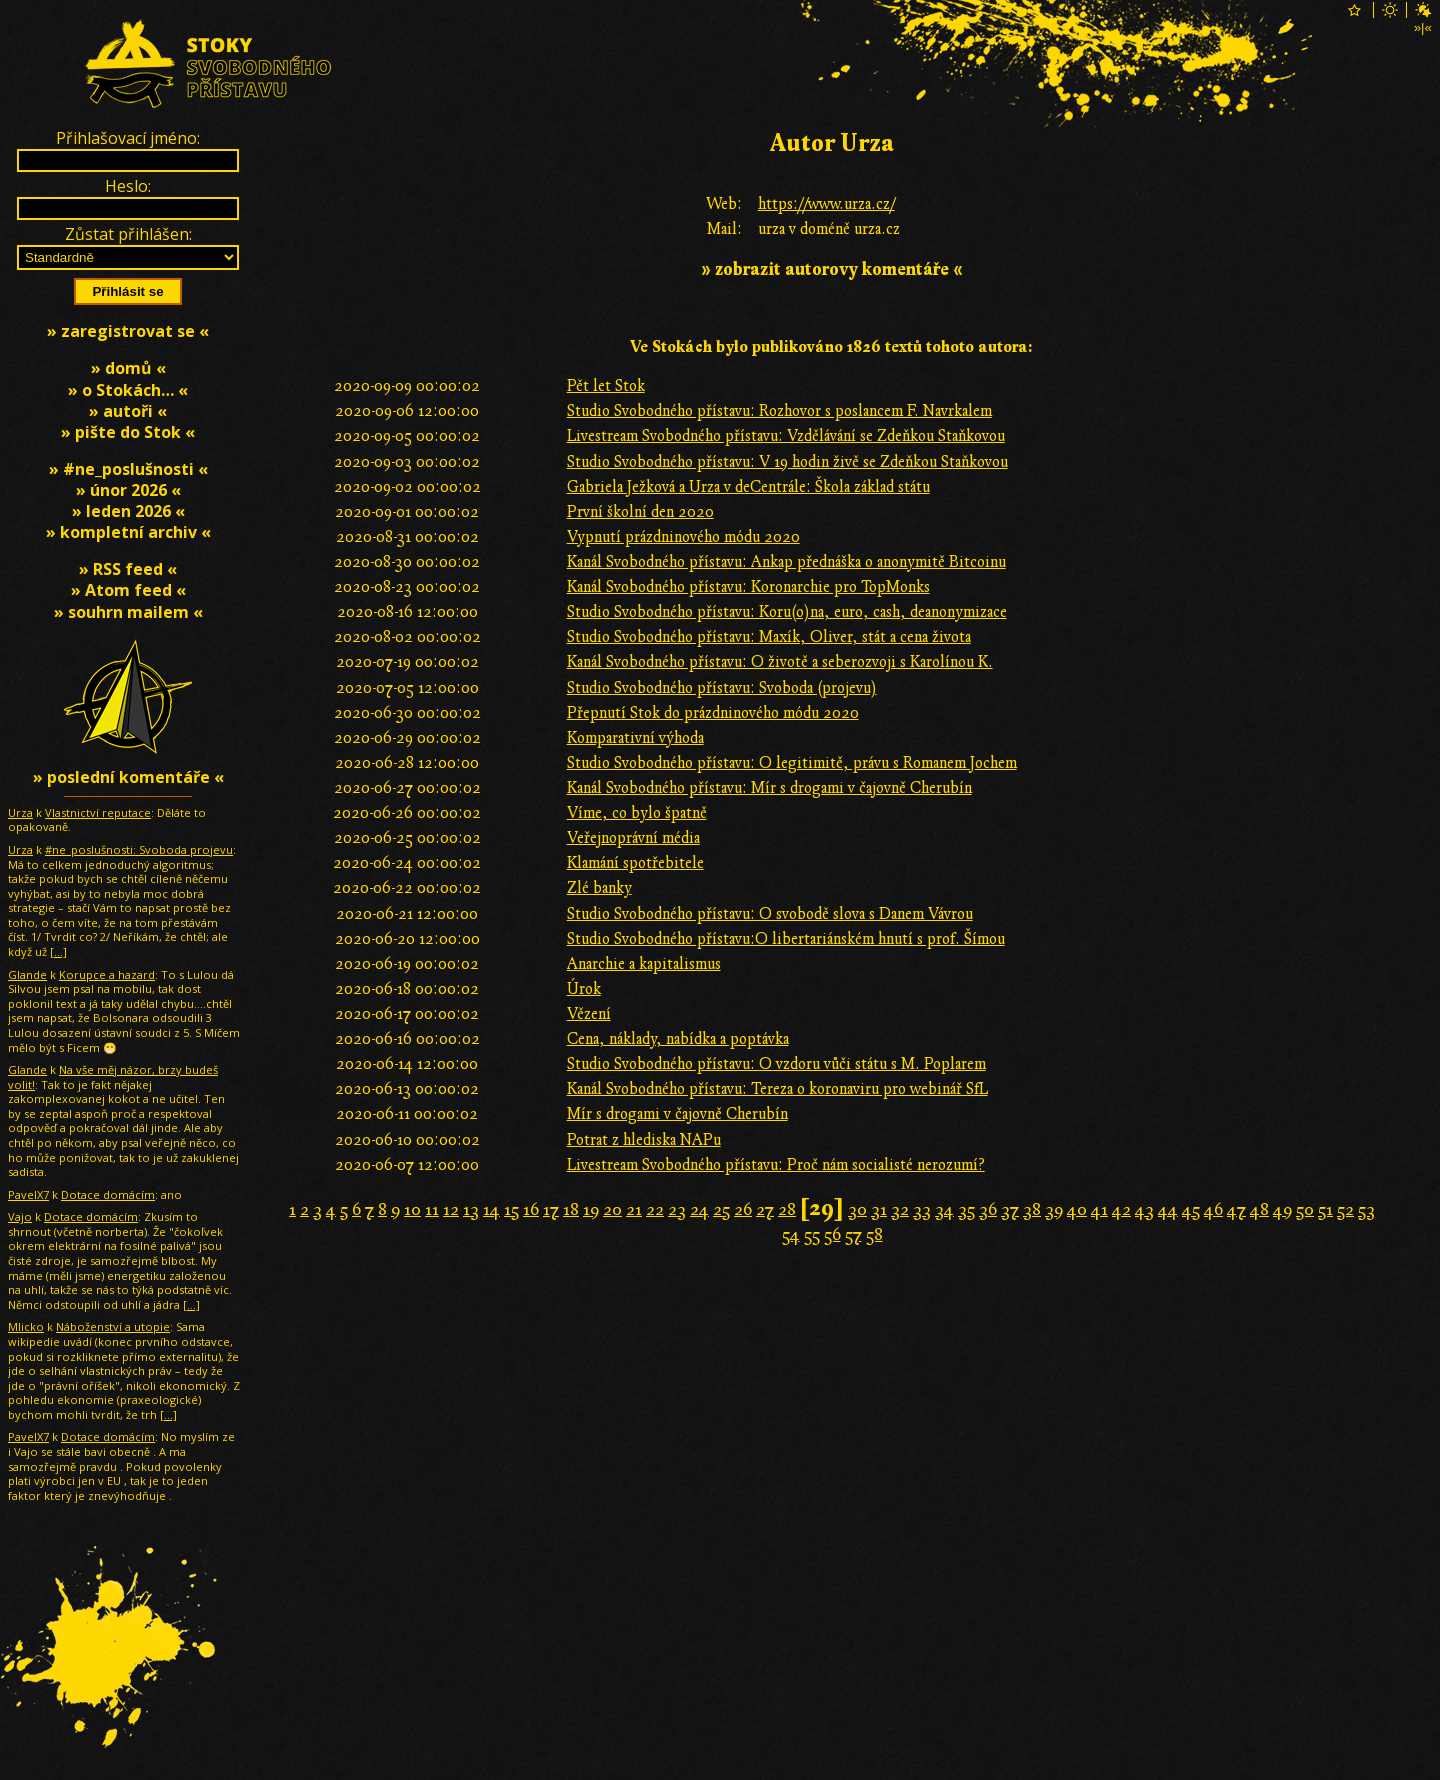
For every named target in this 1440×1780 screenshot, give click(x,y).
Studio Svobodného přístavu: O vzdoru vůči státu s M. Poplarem (776, 1064)
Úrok (584, 989)
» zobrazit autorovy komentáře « (832, 269)
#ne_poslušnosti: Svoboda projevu (139, 849)
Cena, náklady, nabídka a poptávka (678, 1039)
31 (879, 1209)
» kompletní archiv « (128, 532)
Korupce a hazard (107, 974)
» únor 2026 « (128, 490)
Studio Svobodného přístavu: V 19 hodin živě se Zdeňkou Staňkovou (787, 462)
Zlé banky (599, 888)
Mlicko (26, 1326)
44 (1168, 1209)
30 (857, 1209)
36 (988, 1209)
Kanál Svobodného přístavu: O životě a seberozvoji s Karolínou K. (780, 662)
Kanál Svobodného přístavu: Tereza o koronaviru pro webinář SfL (777, 1089)
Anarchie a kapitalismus (644, 964)
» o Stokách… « (128, 390)
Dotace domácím (108, 1194)
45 (1191, 1209)
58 (874, 1234)
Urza (20, 812)
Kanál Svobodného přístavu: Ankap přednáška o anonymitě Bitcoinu (786, 562)
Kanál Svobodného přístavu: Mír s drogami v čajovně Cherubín (769, 788)
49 (1282, 1209)
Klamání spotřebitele (635, 863)
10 (412, 1209)
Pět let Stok (606, 386)
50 (1305, 1209)
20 (612, 1209)
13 (471, 1209)
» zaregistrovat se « (128, 331)
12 (451, 1209)
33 (922, 1209)
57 (853, 1234)
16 (531, 1209)
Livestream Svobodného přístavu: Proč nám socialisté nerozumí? (776, 1165)
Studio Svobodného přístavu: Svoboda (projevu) (722, 688)
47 (1236, 1209)
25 (721, 1209)
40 (1077, 1209)
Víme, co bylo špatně (637, 813)
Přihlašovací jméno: (128, 138)
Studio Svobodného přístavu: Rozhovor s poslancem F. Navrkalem (779, 411)
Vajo (20, 1216)
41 (1099, 1209)
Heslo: (128, 186)
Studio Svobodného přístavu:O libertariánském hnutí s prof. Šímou (786, 939)
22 (655, 1209)
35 (966, 1209)
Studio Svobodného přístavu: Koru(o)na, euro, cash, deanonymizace (787, 612)
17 (551, 1209)
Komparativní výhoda (635, 738)
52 (1345, 1209)
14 (491, 1209)
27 (765, 1209)
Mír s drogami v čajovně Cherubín (677, 1114)
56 (832, 1234)
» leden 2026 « (128, 511)
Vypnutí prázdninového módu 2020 (683, 537)
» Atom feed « (128, 590)
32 (900, 1209)
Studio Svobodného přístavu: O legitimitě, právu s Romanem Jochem (792, 763)
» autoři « (128, 411)
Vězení (589, 1014)
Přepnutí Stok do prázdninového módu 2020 (713, 713)
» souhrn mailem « (128, 612)
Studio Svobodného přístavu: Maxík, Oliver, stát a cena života (769, 637)
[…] (58, 951)
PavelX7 (28, 1194)
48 (1259, 1209)
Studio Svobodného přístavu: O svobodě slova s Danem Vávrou (770, 914)
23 (677, 1209)
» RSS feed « (128, 569)
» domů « (128, 368)
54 (791, 1234)
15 (511, 1209)
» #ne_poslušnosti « (128, 469)
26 (743, 1209)
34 (944, 1209)
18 (571, 1209)
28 (787, 1209)
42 (1121, 1209)
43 (1144, 1209)
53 (1366, 1209)
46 (1213, 1209)
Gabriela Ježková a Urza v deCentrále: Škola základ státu (748, 487)
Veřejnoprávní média (633, 838)
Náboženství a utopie (113, 1326)
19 (591, 1209)
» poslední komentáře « (128, 777)
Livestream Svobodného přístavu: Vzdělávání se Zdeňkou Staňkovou (786, 436)
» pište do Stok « (128, 432)
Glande (27, 974)
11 (432, 1209)
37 (1010, 1209)
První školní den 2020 (640, 512)
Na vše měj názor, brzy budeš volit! (113, 1077)
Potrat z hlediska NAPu (644, 1140)
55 (812, 1234)
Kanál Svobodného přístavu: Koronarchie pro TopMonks (748, 587)
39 (1054, 1209)
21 (634, 1209)
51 (1325, 1209)
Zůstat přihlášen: (128, 234)
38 (1032, 1209)
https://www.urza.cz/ (826, 204)
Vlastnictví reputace (98, 812)
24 (699, 1209)
